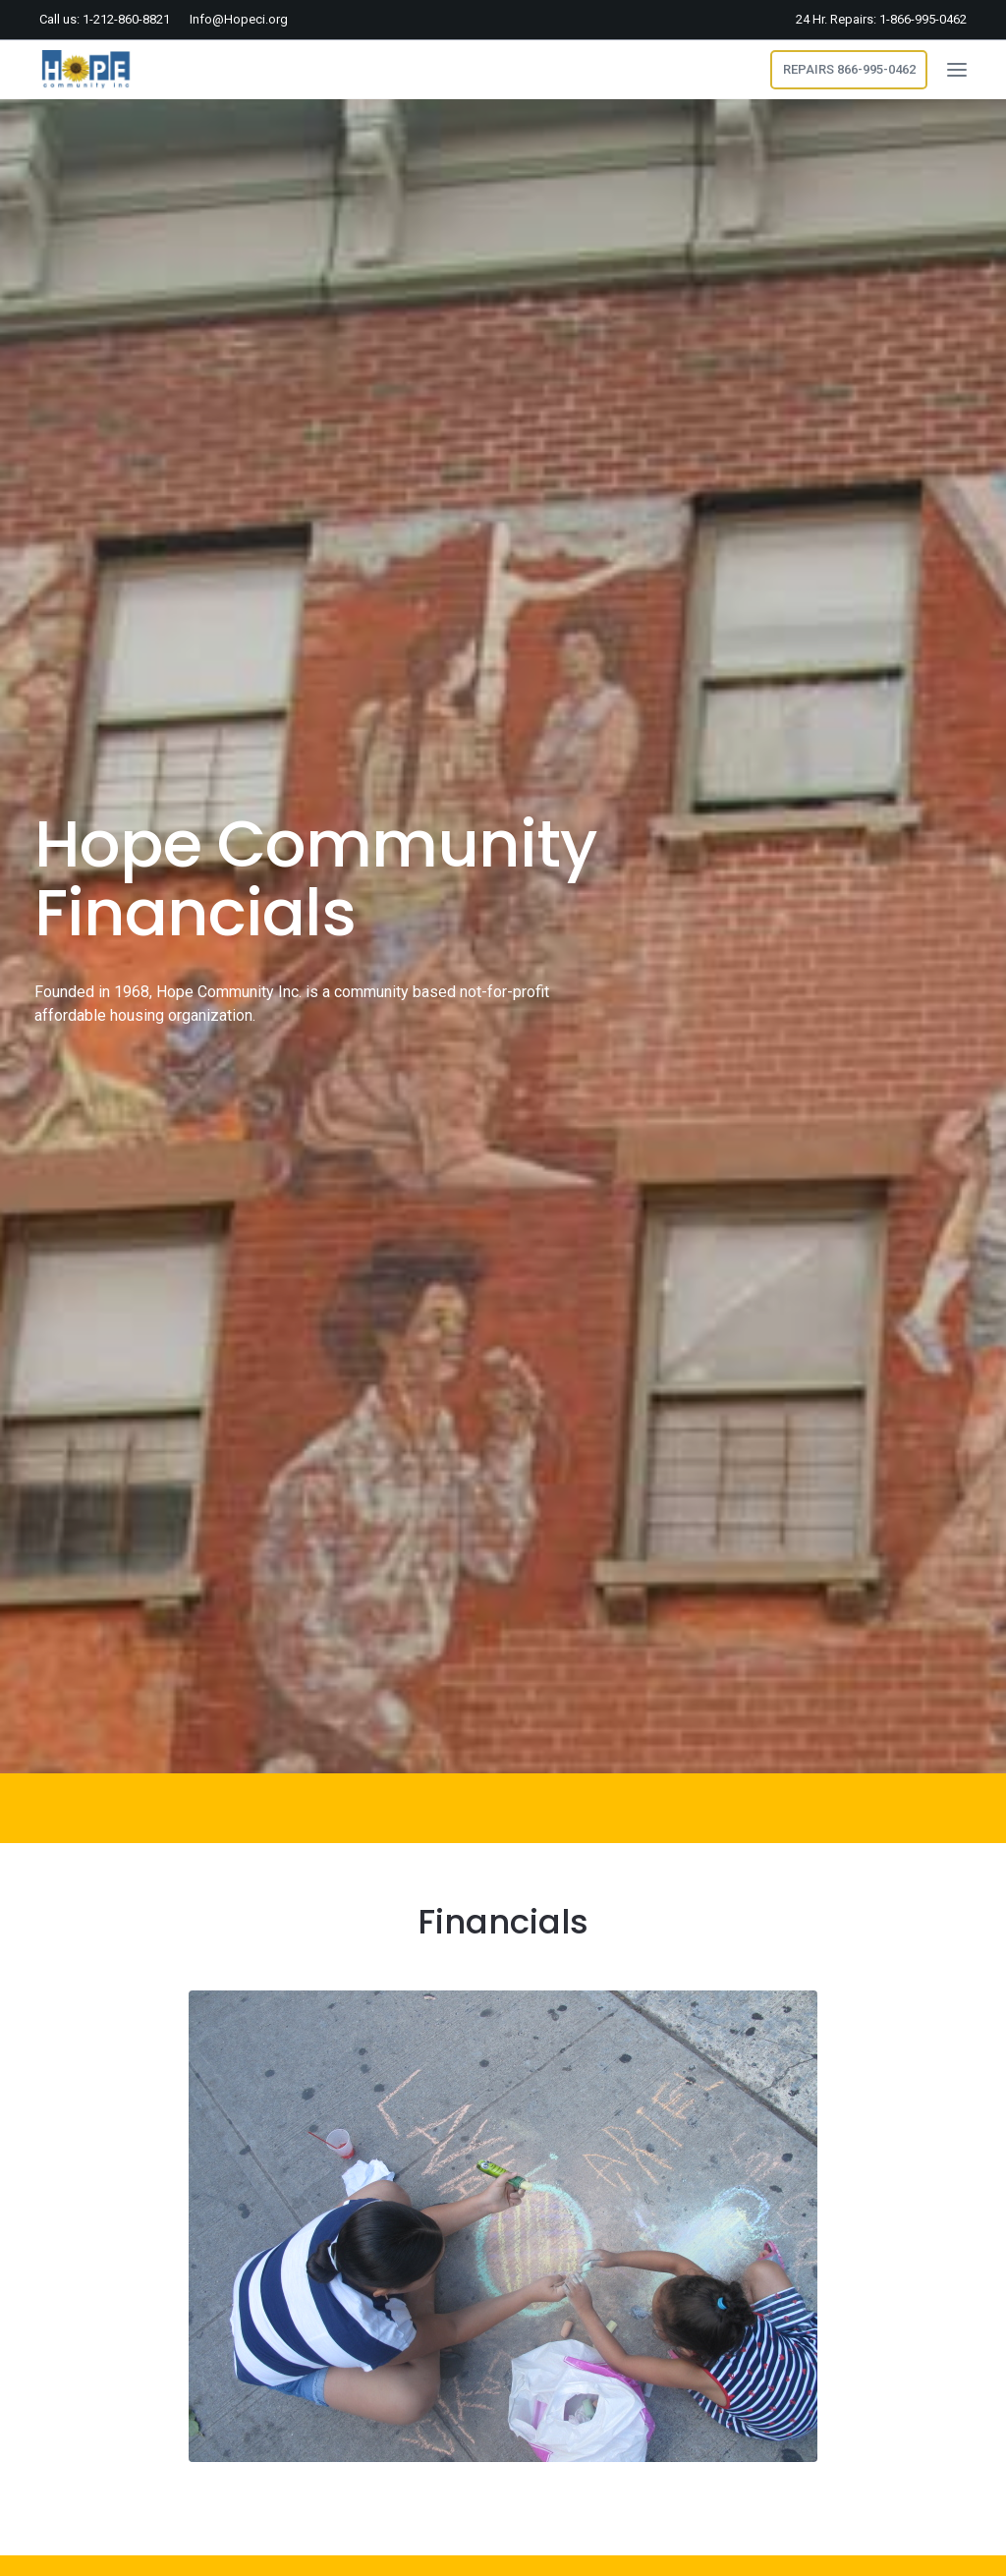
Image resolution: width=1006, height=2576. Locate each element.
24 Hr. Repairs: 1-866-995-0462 (881, 19)
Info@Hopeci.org (239, 19)
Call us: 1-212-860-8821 (104, 19)
